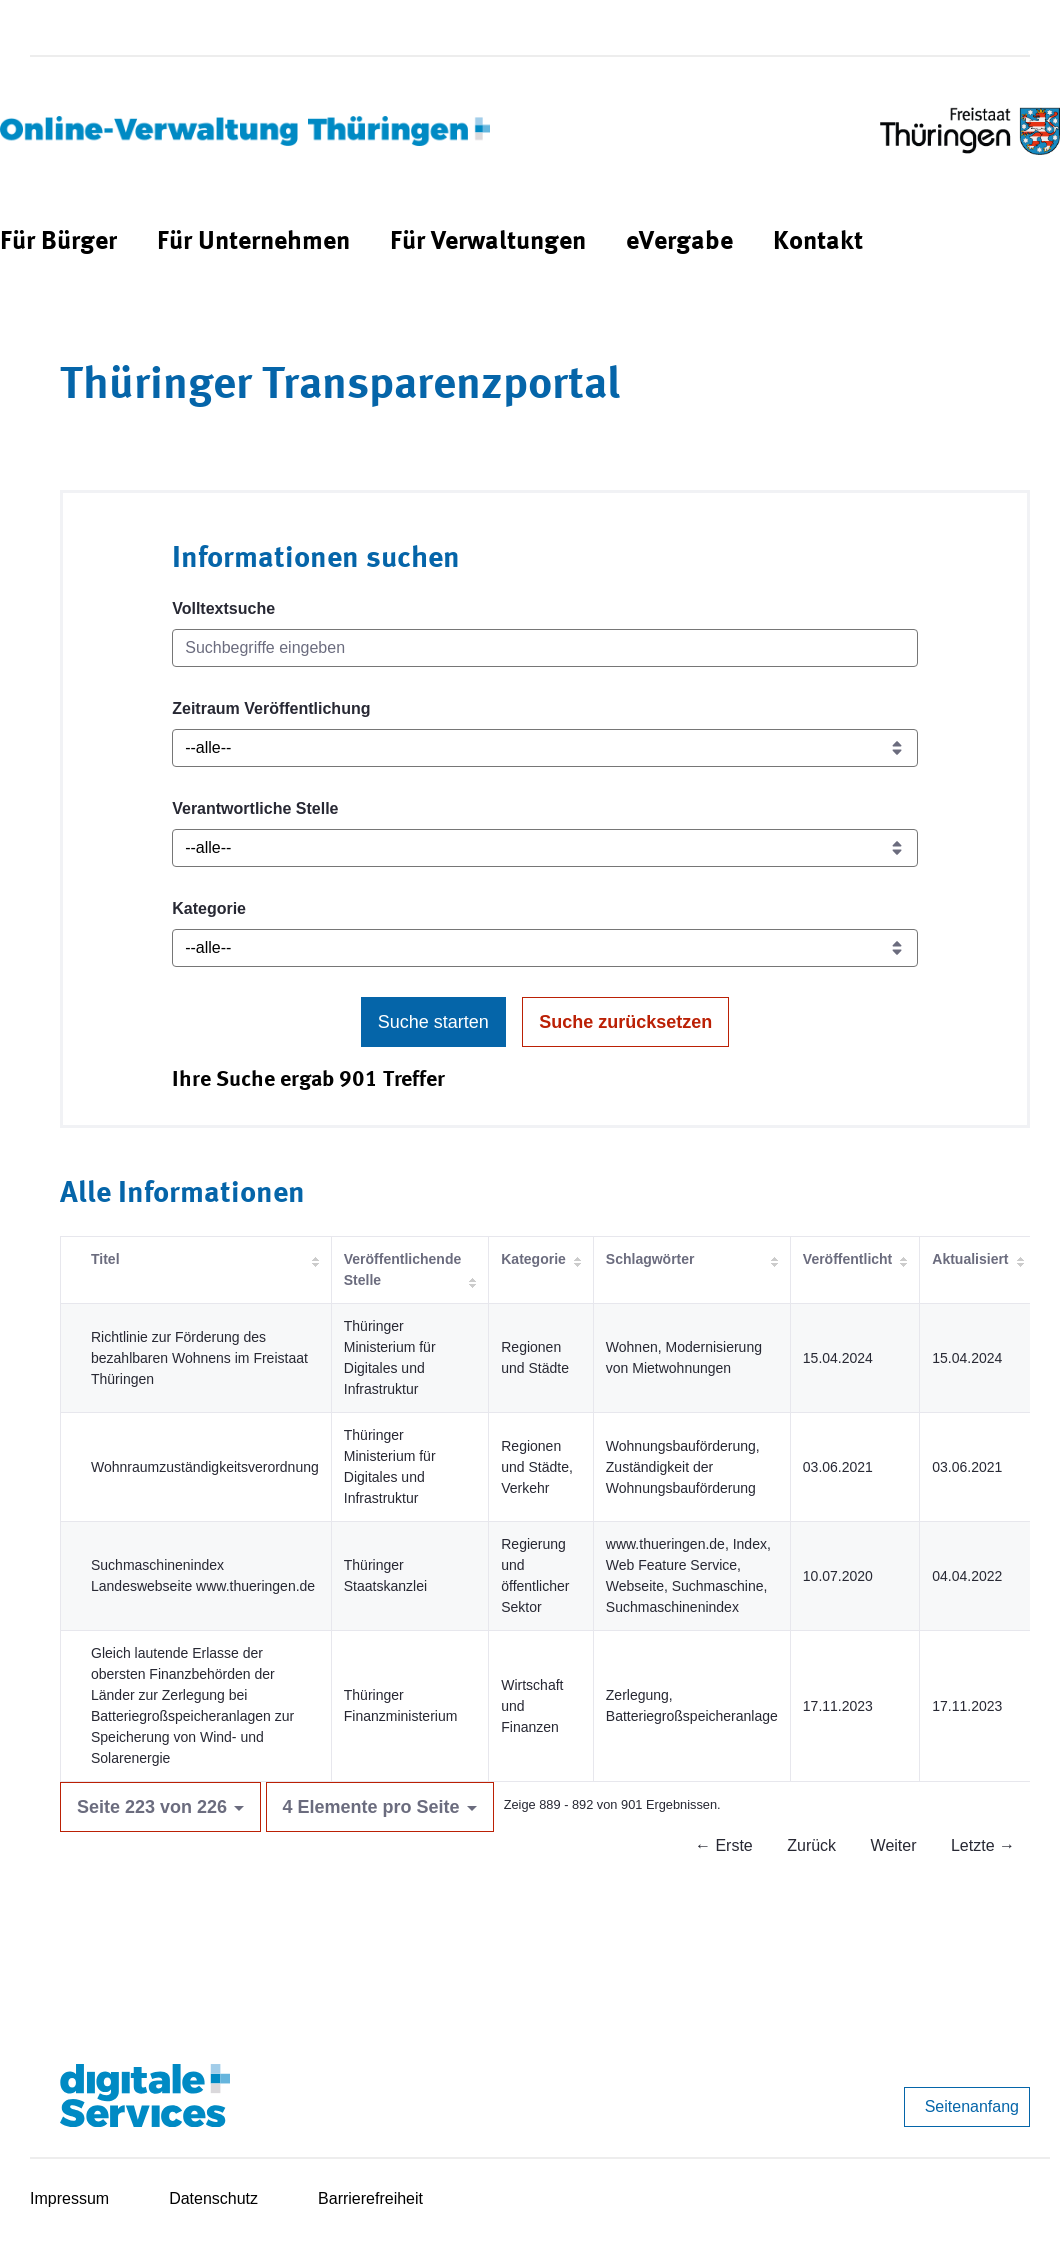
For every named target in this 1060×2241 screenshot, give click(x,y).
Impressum (69, 2198)
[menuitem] (58, 242)
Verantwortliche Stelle (255, 808)
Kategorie (209, 908)
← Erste (724, 1845)
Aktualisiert (970, 1259)
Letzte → (983, 1845)
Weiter (894, 1845)
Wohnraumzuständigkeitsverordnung (205, 1467)
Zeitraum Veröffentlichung (271, 708)
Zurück (811, 1845)
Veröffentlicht (847, 1259)
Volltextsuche (223, 608)
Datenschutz (213, 2198)
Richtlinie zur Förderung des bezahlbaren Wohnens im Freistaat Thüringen (199, 1358)
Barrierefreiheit (370, 2198)
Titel (105, 1259)
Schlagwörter (650, 1259)
